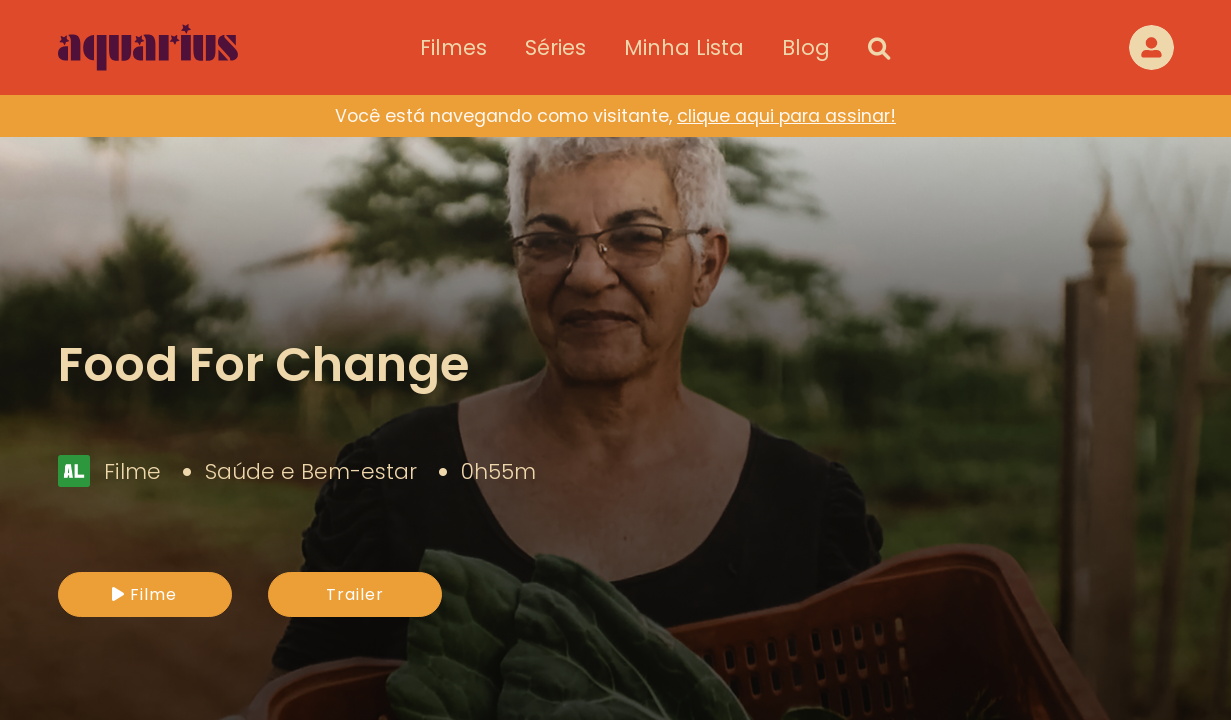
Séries (555, 47)
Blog (806, 47)
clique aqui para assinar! (786, 116)
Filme (144, 594)
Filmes (453, 47)
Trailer (355, 594)
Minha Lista (684, 47)
